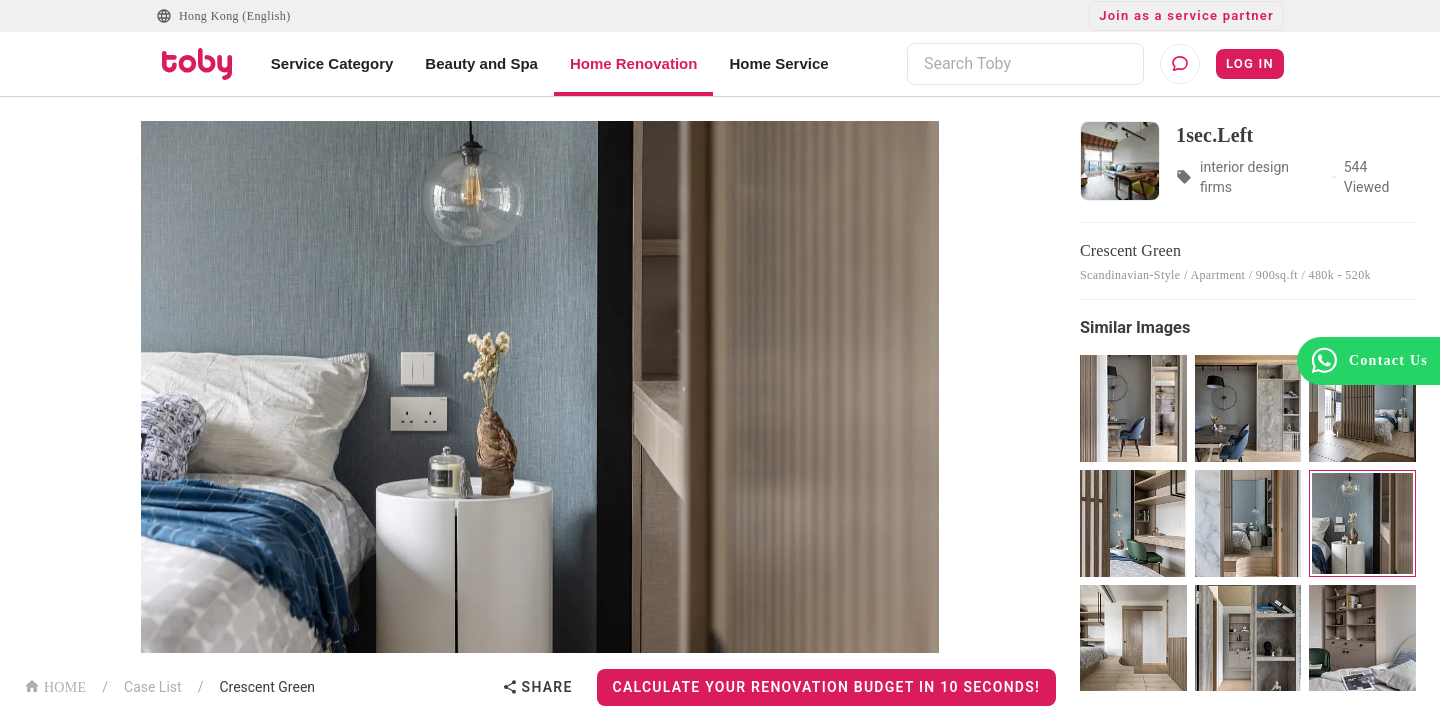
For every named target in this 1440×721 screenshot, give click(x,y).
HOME (55, 685)
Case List (153, 687)
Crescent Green (267, 687)
